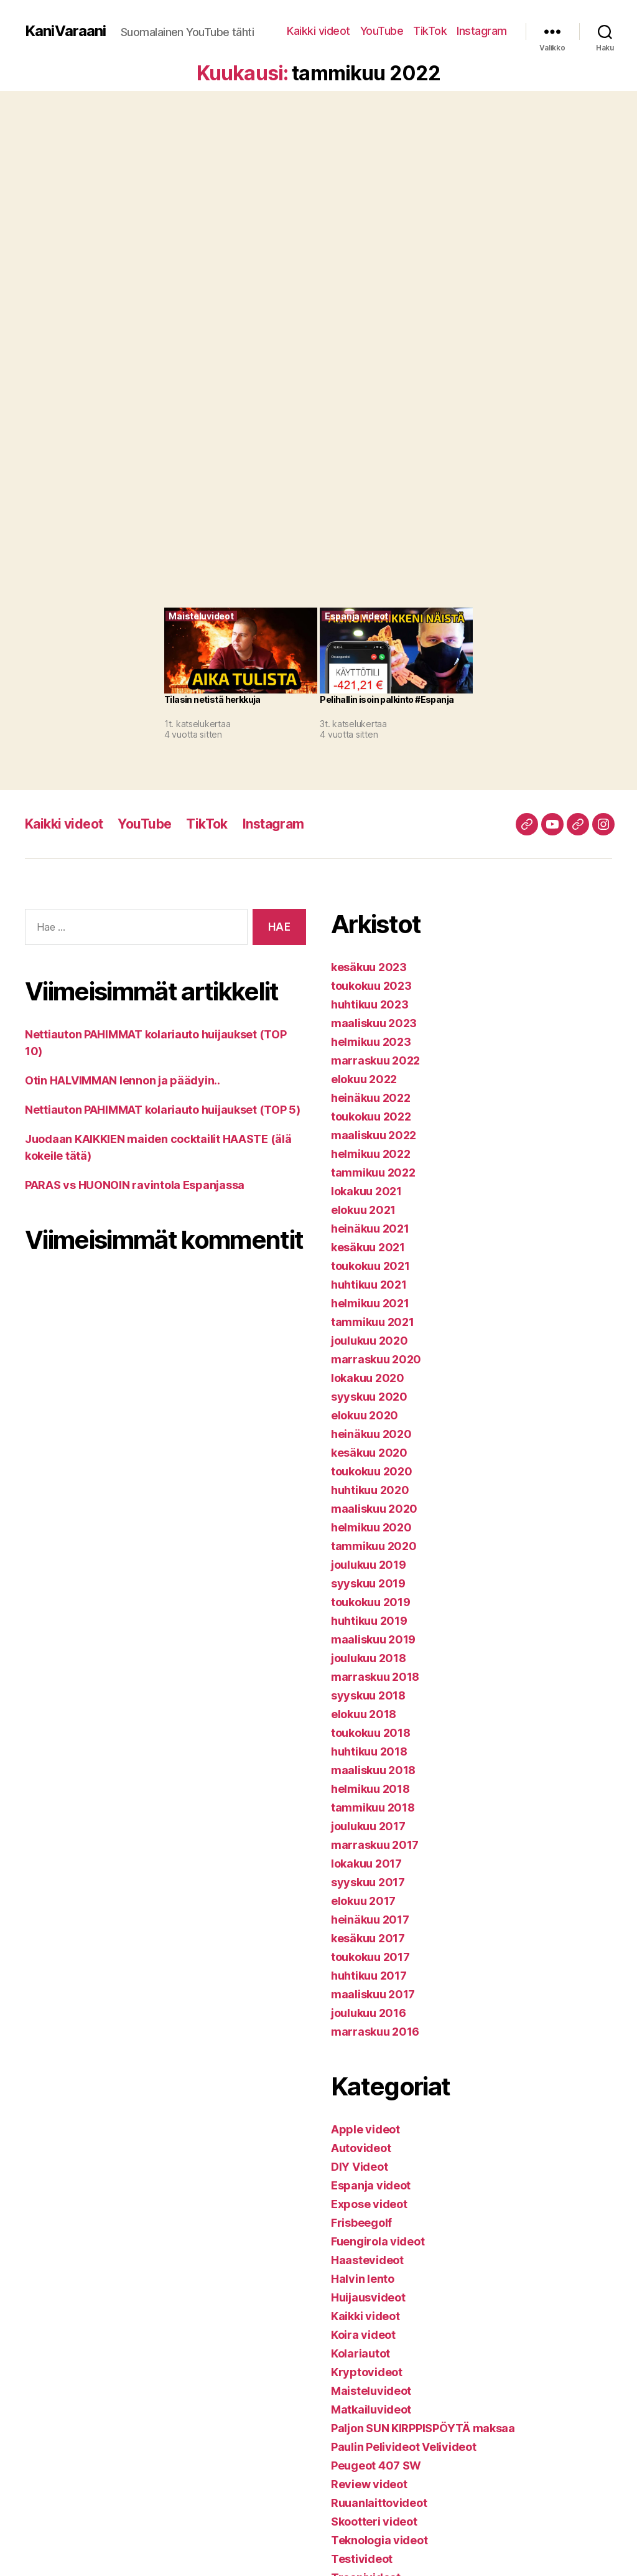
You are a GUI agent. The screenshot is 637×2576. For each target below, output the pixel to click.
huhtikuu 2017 (369, 1975)
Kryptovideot (366, 2372)
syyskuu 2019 (368, 1583)
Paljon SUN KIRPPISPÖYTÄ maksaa (423, 2428)
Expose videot (369, 2204)
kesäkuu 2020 (369, 1452)
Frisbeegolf (361, 2222)
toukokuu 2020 (371, 1471)
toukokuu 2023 (371, 985)
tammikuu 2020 (374, 1546)
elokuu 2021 (363, 1209)
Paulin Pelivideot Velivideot (403, 2446)
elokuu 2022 (364, 1079)
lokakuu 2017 (366, 1863)
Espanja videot (371, 2185)
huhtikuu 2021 (369, 1284)
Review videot (369, 2484)
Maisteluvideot (371, 2390)
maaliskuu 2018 (373, 1770)
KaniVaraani (65, 31)
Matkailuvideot (371, 2409)
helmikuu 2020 (371, 1527)
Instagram (482, 30)
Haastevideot (367, 2260)
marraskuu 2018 (375, 1676)
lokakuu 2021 (366, 1191)
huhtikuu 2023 (370, 1004)
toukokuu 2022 (371, 1116)
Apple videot (365, 2129)
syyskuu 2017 (368, 1882)
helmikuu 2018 (370, 1788)
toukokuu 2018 (371, 1732)
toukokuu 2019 (371, 1602)
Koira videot (363, 2334)
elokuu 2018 (363, 1714)
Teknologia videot (379, 2540)
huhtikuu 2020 (370, 1490)
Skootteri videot (374, 2521)
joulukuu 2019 (368, 1564)
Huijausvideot (368, 2297)
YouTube (382, 30)
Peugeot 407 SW (376, 2465)
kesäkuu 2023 (369, 967)
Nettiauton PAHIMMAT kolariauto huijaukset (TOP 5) (162, 1109)
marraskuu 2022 (375, 1060)
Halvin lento (362, 2278)
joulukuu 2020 (369, 1340)
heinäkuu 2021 (370, 1228)
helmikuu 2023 (371, 1041)
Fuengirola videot (377, 2241)
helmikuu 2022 (371, 1153)
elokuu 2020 (364, 1415)
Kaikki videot (318, 30)
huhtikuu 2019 (369, 1620)
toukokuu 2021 (370, 1265)
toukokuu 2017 (370, 1956)
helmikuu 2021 (370, 1303)
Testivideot (362, 2558)
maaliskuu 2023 (374, 1023)
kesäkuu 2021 (368, 1247)
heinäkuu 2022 (371, 1097)
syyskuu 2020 (369, 1396)
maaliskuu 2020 (374, 1508)
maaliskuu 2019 (373, 1639)
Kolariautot (360, 2353)
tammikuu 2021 (372, 1321)
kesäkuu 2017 (368, 1938)
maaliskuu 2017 (373, 1994)
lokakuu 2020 (367, 1377)
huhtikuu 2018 (369, 1751)
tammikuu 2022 (373, 1172)
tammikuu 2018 (373, 1807)
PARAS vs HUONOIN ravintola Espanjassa (134, 1185)
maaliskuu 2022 (373, 1135)
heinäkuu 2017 (370, 1919)
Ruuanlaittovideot (379, 2502)
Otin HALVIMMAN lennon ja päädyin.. (122, 1080)
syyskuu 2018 (368, 1695)
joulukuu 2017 (368, 1826)
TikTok (430, 30)
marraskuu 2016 (375, 2031)
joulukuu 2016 (368, 2012)
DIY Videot (359, 2166)
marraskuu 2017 (375, 1844)
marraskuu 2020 (376, 1359)
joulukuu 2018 (368, 1658)
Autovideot (361, 2148)
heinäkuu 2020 (371, 1434)
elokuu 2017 (363, 1900)
